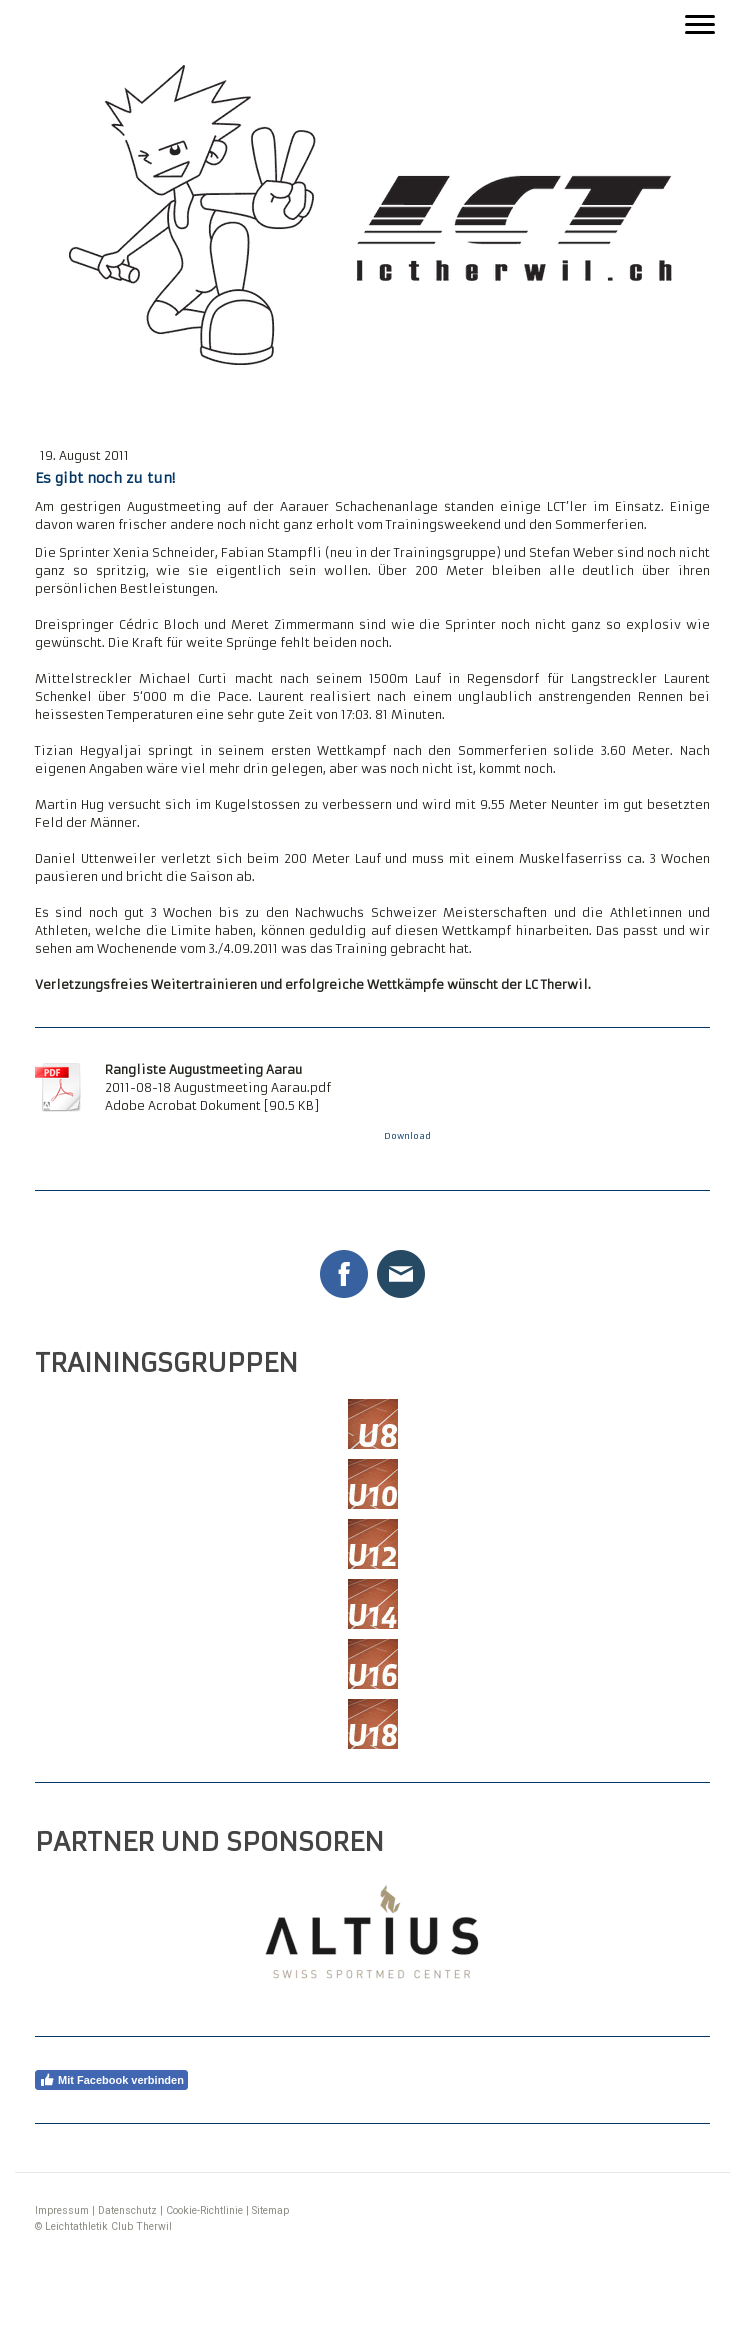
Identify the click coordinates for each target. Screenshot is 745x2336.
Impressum (62, 2210)
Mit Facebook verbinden (111, 2080)
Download (407, 1136)
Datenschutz (127, 2210)
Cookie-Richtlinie (204, 2210)
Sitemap (270, 2210)
